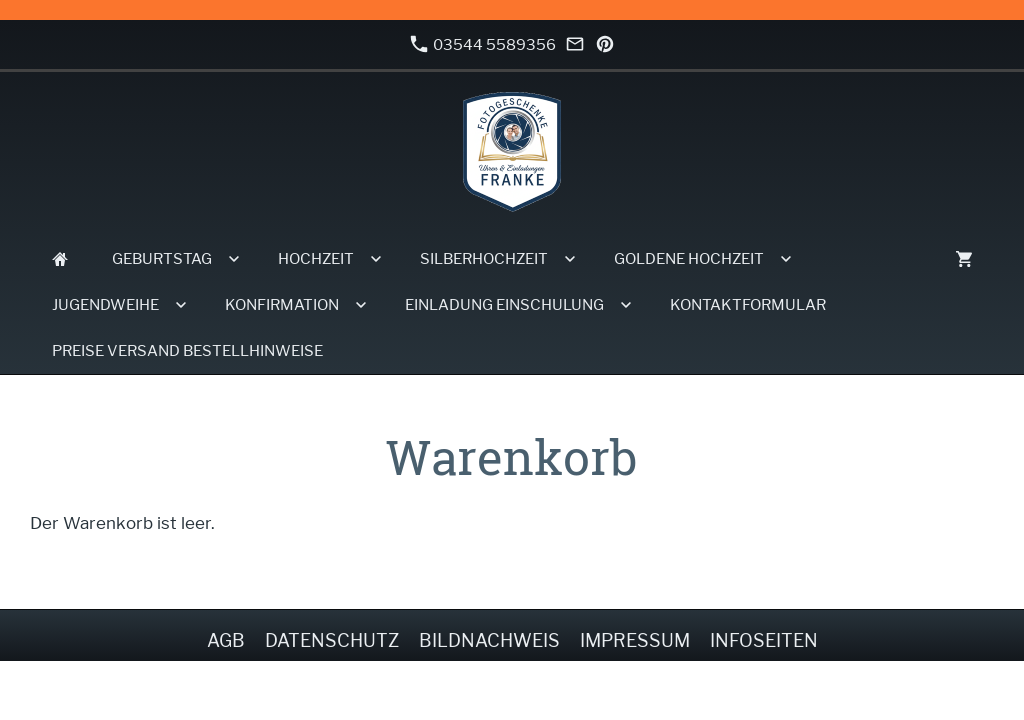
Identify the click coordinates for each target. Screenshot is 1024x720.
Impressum (635, 640)
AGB (226, 640)
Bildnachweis (489, 640)
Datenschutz (332, 640)
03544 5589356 (483, 44)
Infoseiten (764, 640)
